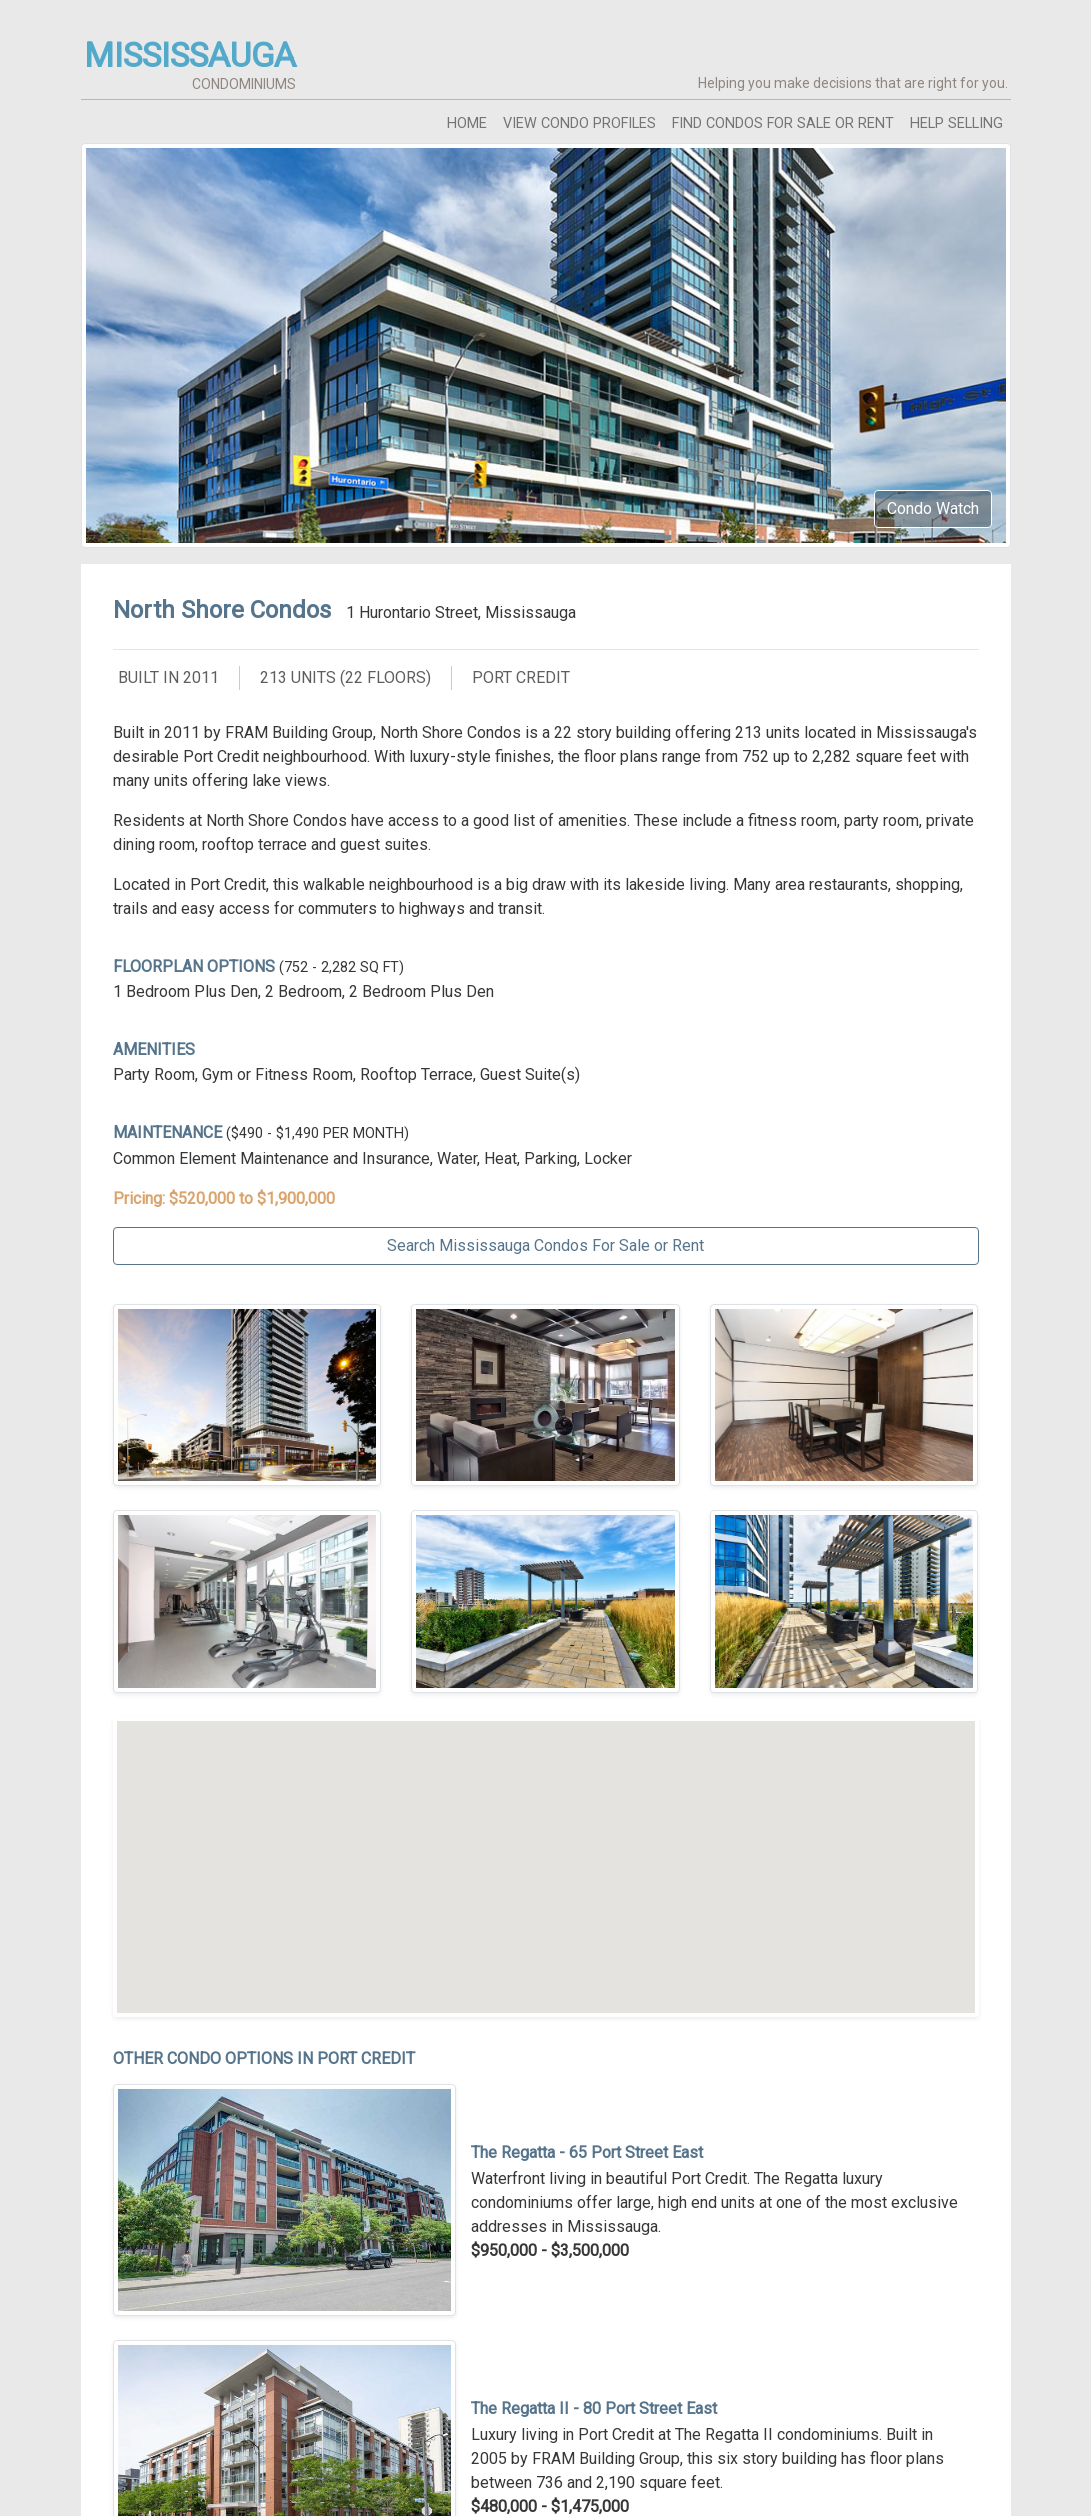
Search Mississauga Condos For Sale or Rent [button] (545, 1245)
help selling (956, 123)
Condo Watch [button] (933, 508)
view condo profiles (579, 123)
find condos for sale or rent (783, 123)
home (467, 123)
